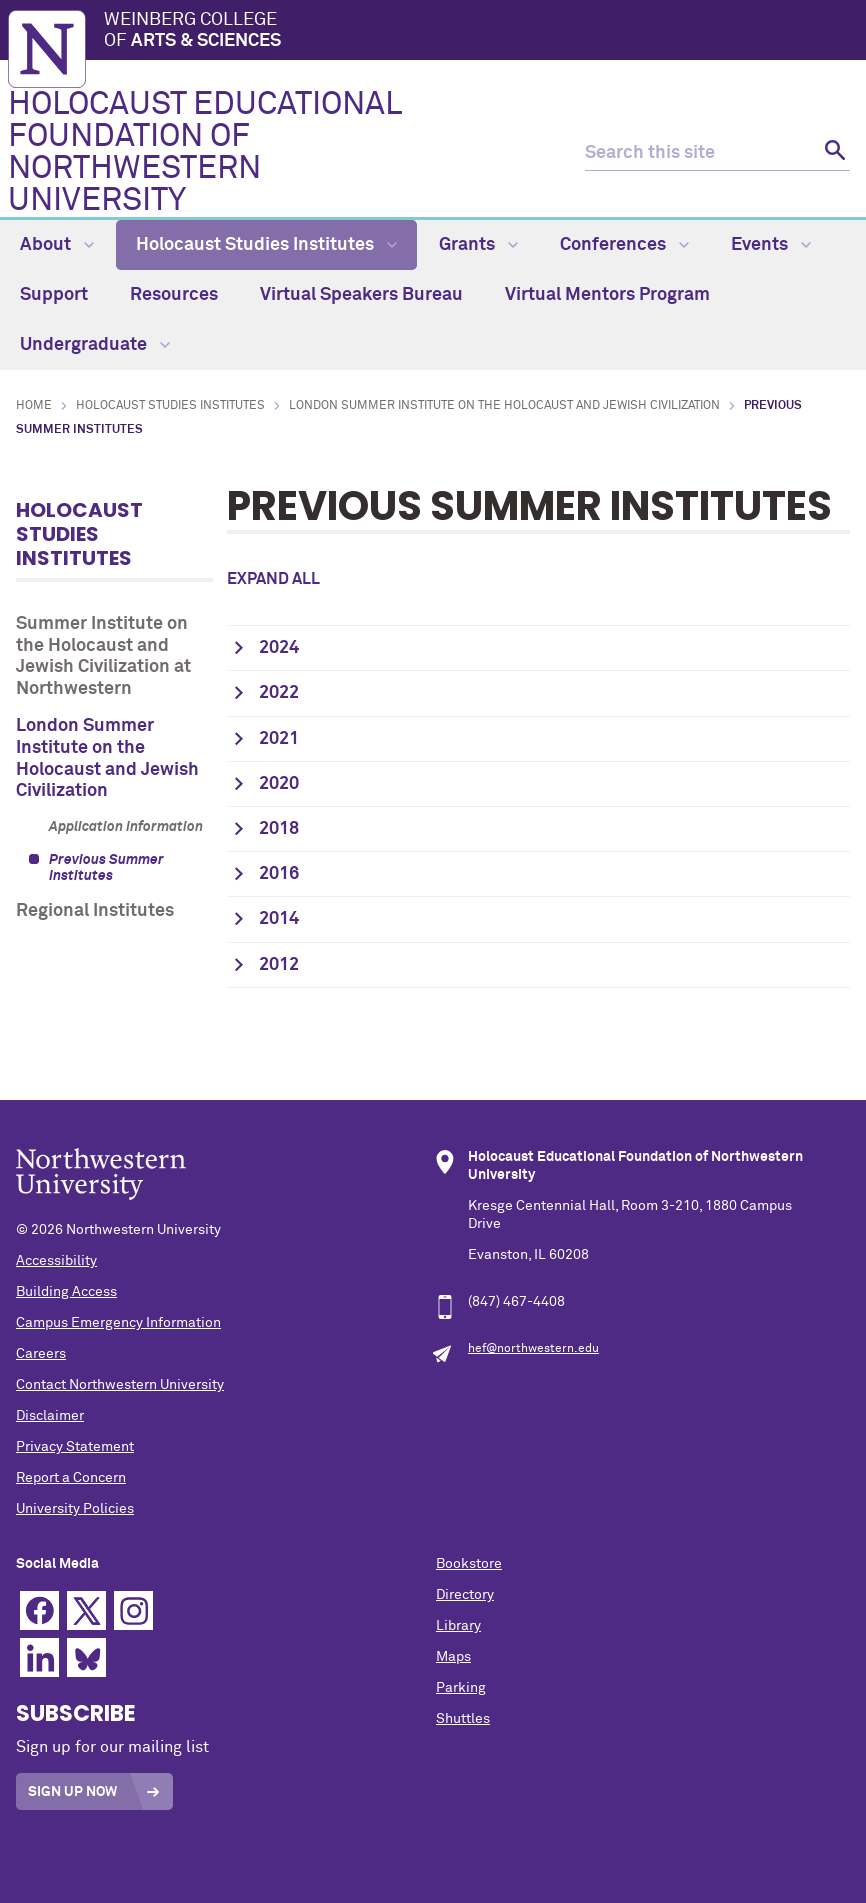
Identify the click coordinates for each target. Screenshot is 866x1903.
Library (458, 1626)
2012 (279, 965)
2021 (279, 739)
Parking (461, 1688)
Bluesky (86, 1657)
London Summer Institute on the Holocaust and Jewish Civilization (504, 406)
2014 (279, 919)
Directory (465, 1595)
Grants (478, 245)
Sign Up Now (72, 1792)
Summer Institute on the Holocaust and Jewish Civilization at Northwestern (103, 656)
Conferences (624, 245)
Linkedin (39, 1657)
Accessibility (56, 1261)
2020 (279, 784)
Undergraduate (95, 345)
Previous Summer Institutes (106, 868)
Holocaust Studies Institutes (266, 245)
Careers (41, 1354)
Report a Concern (71, 1478)
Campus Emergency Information (118, 1323)
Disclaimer (50, 1416)
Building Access (66, 1292)
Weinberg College (481, 32)
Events (771, 245)
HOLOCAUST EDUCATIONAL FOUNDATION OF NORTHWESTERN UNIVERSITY (204, 153)
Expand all (273, 579)
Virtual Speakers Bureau (361, 295)
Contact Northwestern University (120, 1385)
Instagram (133, 1610)
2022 (279, 693)
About (57, 245)
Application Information (126, 827)
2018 (279, 829)
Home (34, 406)
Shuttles (463, 1719)
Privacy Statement (75, 1447)
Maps (453, 1657)
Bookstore (469, 1564)
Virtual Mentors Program (607, 295)
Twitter (86, 1610)
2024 (279, 648)
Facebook (39, 1610)
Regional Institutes (95, 911)
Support (54, 295)
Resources (174, 295)
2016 (279, 874)
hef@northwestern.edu (533, 1349)
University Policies (75, 1509)
